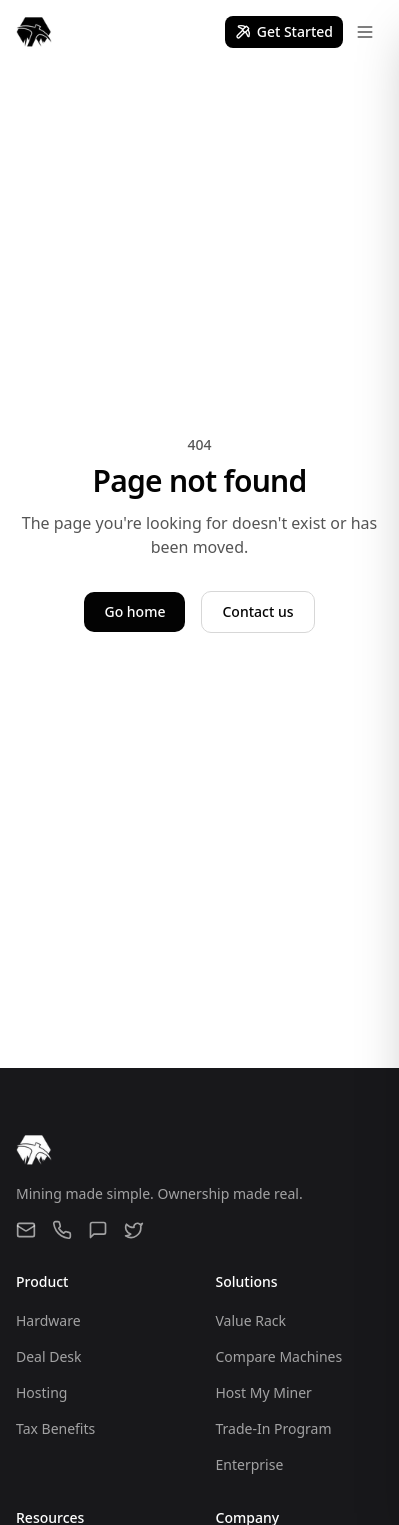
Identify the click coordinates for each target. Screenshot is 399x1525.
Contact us (257, 611)
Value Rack (251, 1320)
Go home (134, 611)
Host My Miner (264, 1392)
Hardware (48, 1320)
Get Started (284, 31)
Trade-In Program (274, 1428)
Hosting (41, 1392)
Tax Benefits (55, 1428)
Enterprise (250, 1464)
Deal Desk (49, 1356)
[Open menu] (365, 32)
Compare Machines (279, 1356)
